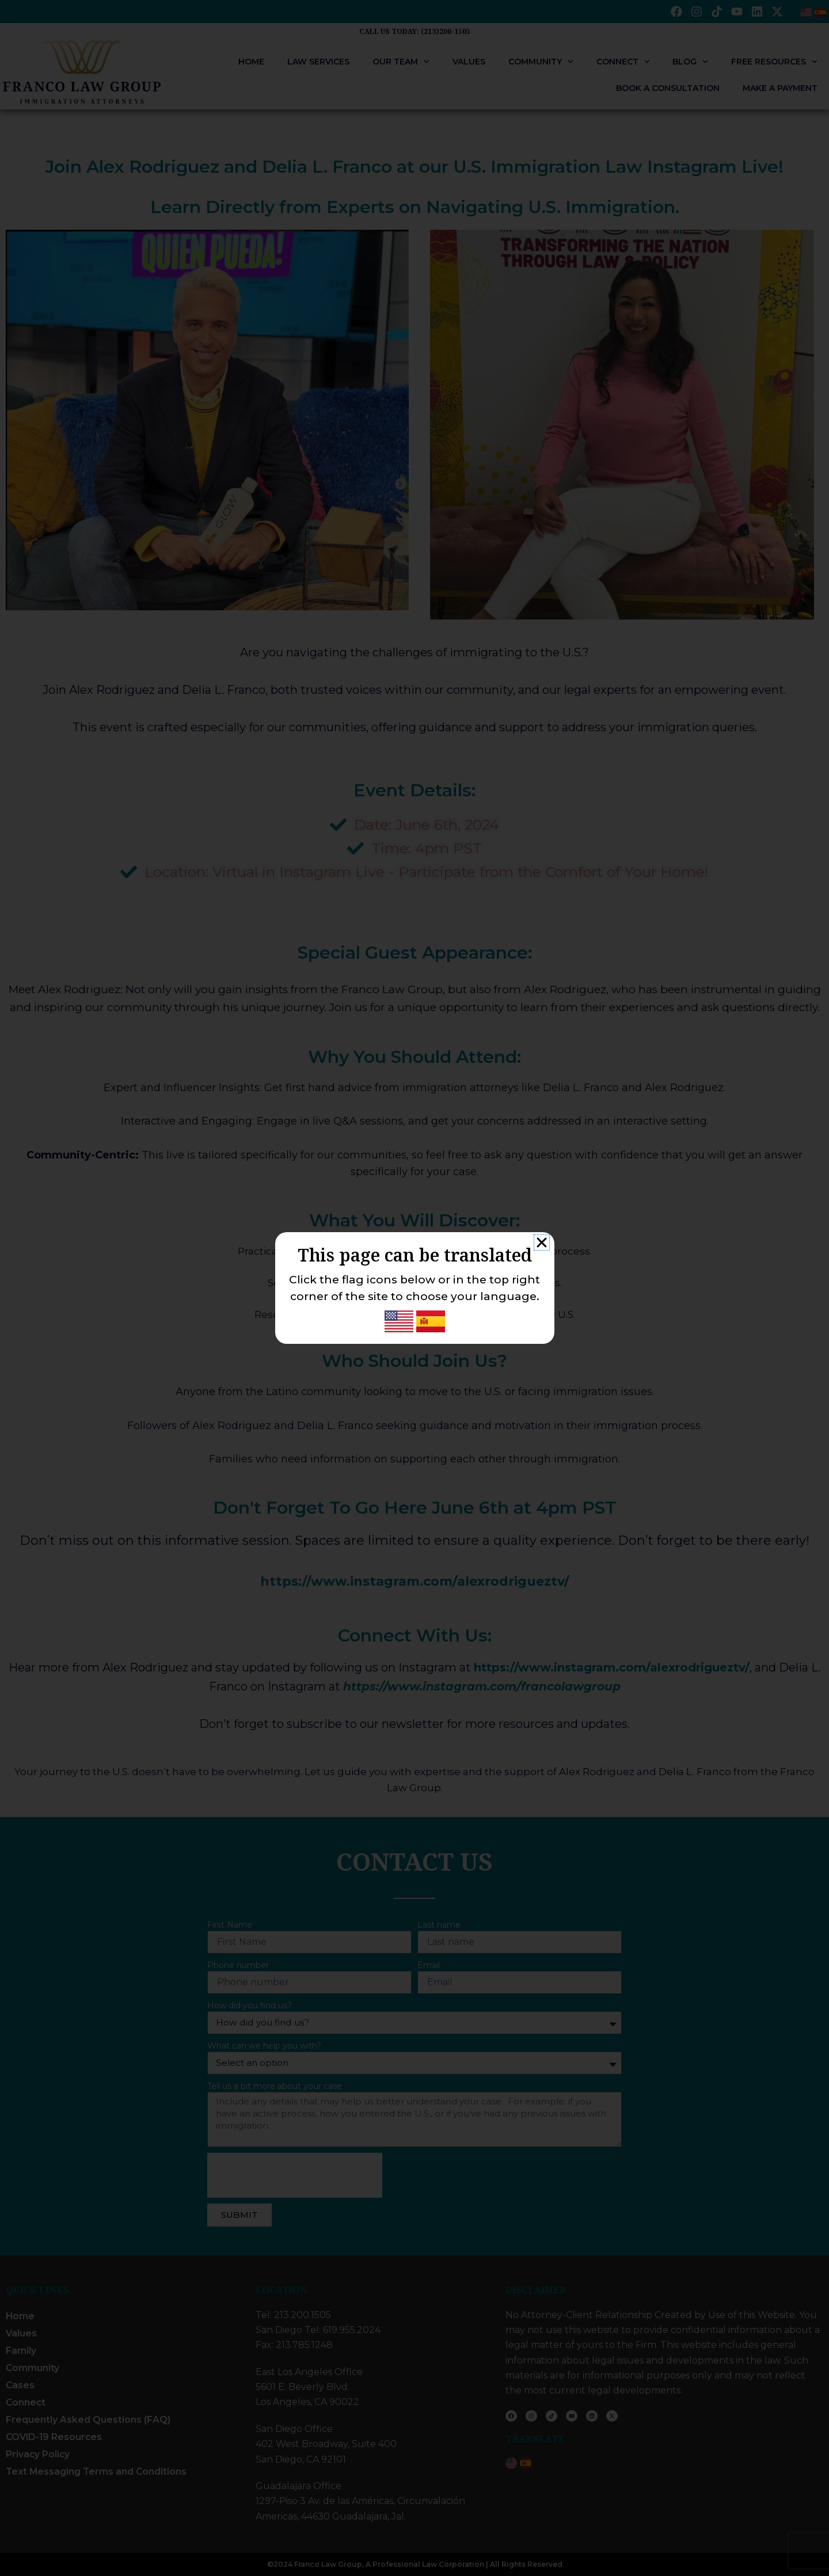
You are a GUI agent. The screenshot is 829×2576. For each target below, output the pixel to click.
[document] (414, 1288)
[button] (542, 1242)
